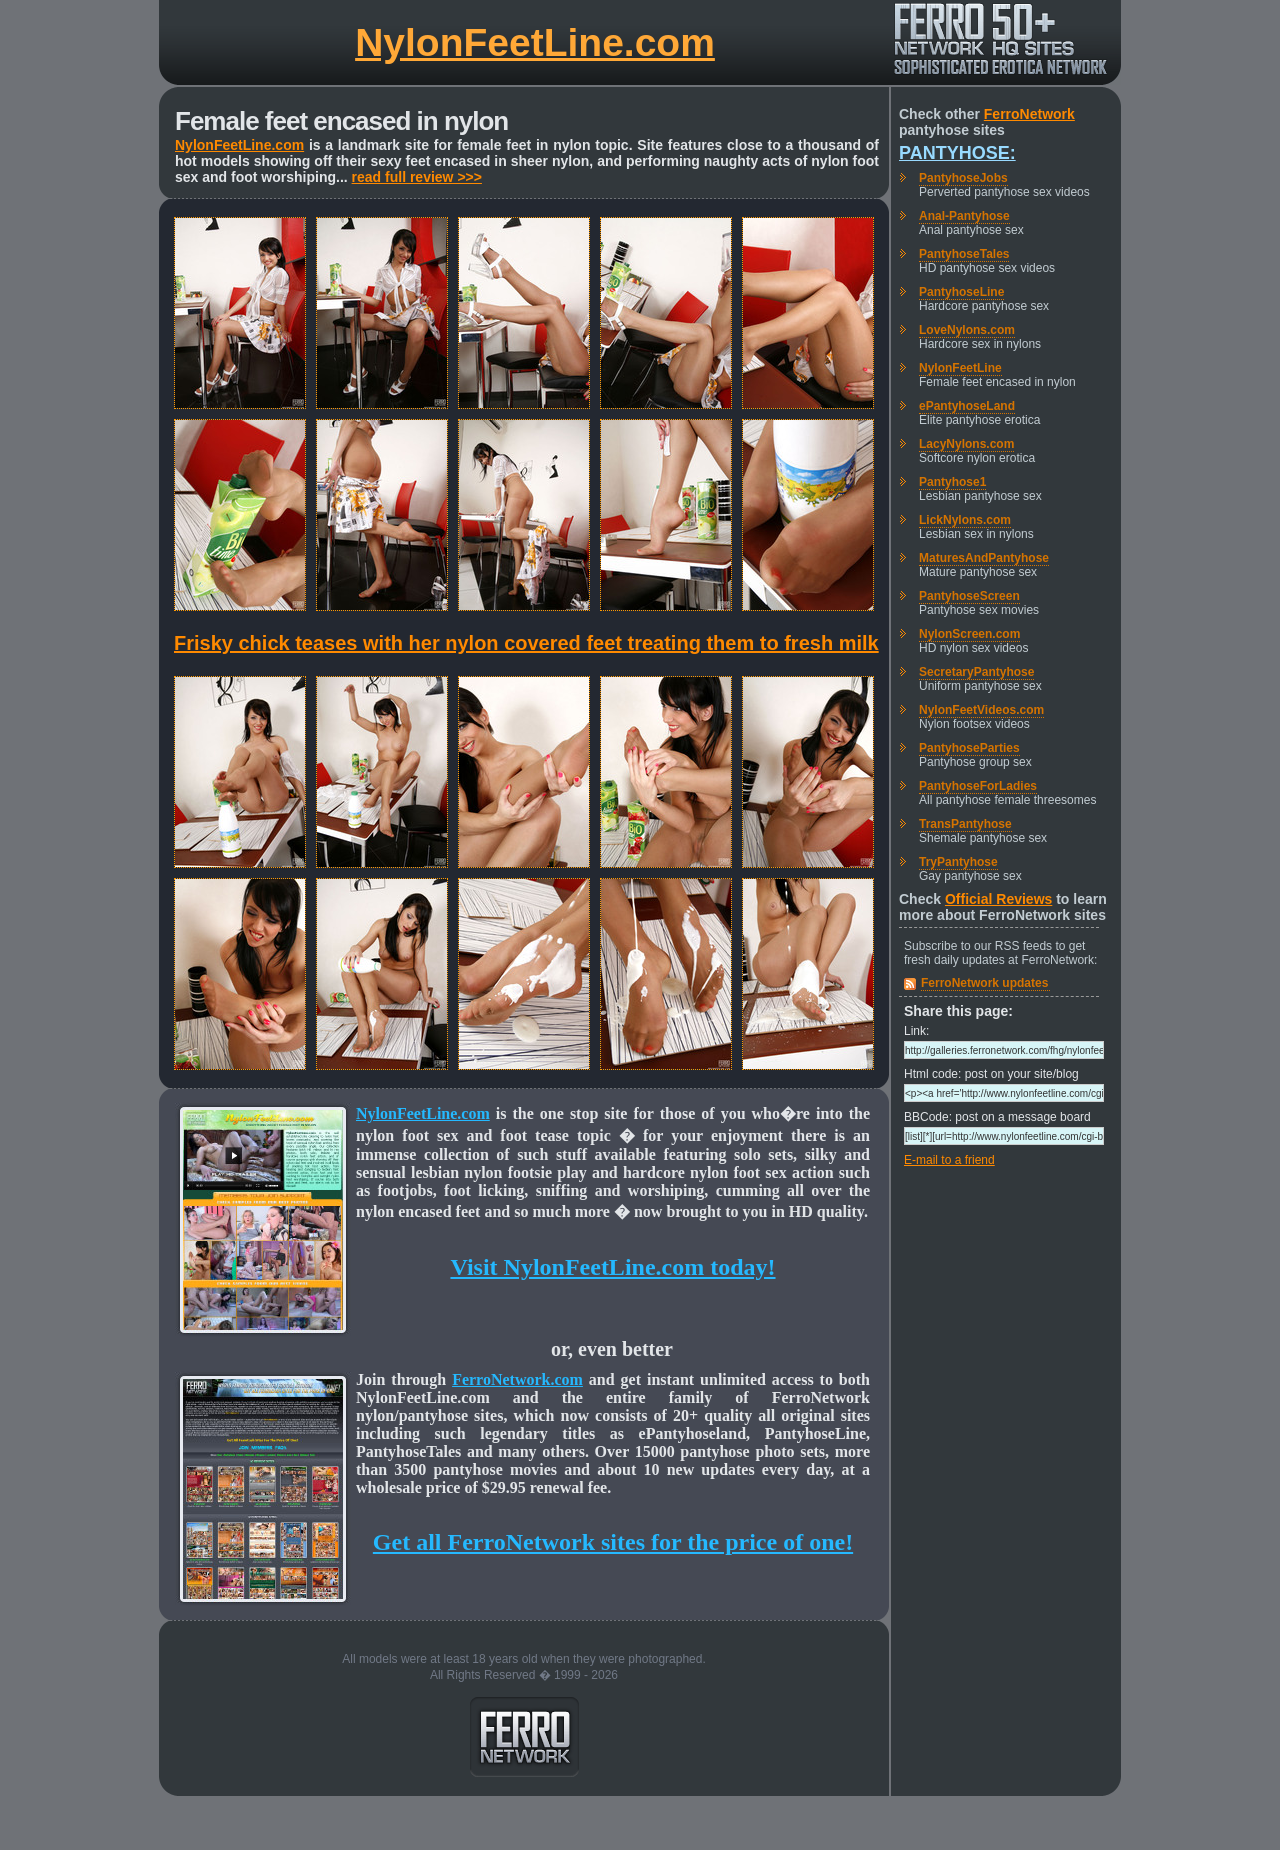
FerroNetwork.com (517, 1379)
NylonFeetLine (960, 368)
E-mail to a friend (949, 1160)
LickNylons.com (965, 520)
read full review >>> (417, 177)
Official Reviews (998, 899)
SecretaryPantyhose (976, 672)
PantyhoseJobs (963, 178)
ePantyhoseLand (967, 406)
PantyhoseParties (969, 748)
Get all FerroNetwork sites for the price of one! (613, 1542)
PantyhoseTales (964, 254)
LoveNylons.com (967, 330)
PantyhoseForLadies (978, 786)
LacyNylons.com (966, 444)
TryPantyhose (958, 862)
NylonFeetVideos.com (981, 710)
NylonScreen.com (969, 634)
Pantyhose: (957, 153)
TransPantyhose (965, 824)
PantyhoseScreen (969, 596)
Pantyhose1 (952, 482)
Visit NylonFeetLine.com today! (612, 1267)
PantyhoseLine (961, 292)
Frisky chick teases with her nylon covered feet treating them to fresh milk (526, 643)
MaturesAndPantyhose (984, 558)
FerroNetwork (1029, 114)
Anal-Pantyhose (964, 216)
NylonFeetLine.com (535, 42)
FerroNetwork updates (984, 983)
